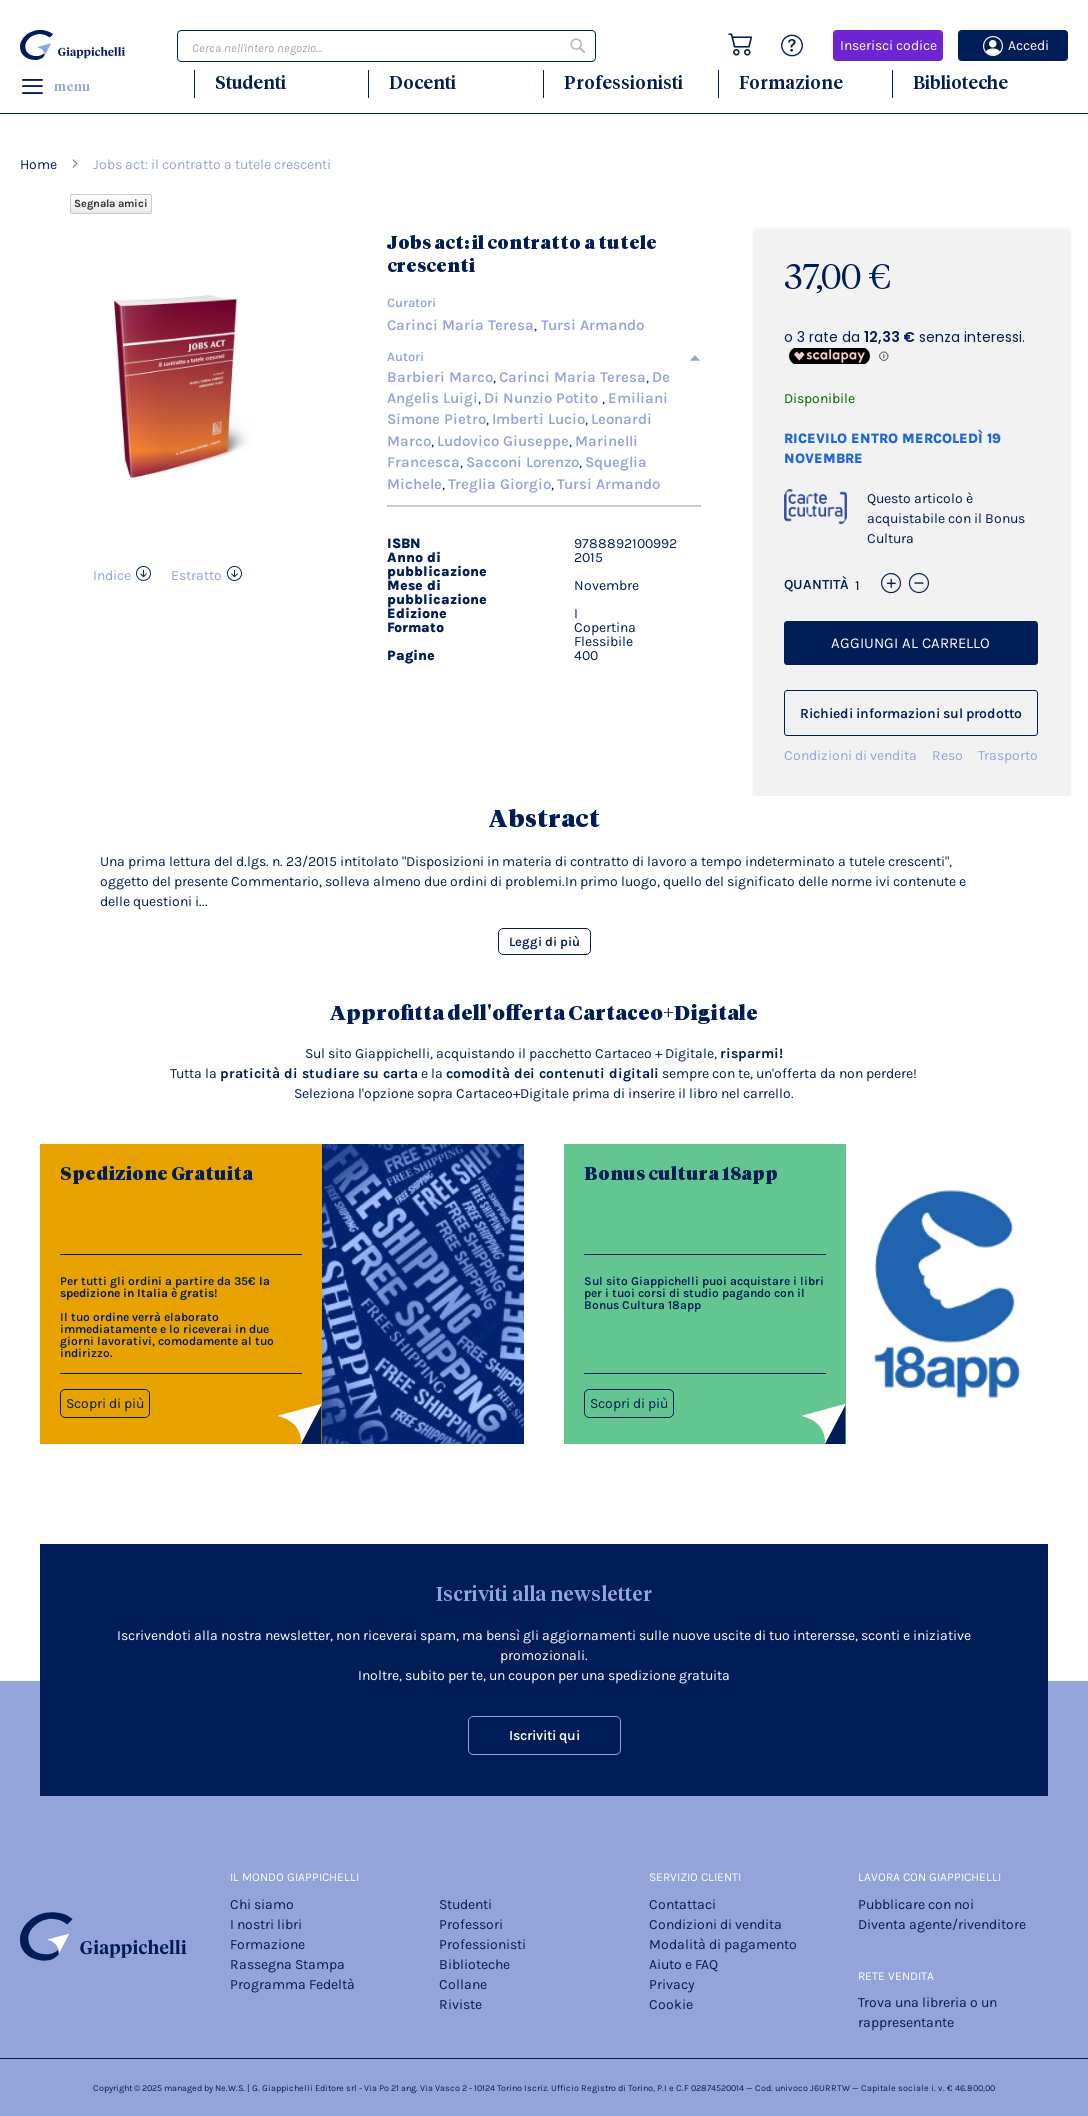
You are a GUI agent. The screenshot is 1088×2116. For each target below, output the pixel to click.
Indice (112, 575)
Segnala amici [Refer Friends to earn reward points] (111, 203)
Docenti (422, 82)
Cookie (671, 2004)
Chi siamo (262, 1904)
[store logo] (72, 45)
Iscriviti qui (544, 1735)
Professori (471, 1924)
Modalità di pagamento (723, 1944)
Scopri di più (105, 1403)
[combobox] (386, 46)
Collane (463, 1984)
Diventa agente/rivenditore (942, 1924)
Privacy (672, 1984)
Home (38, 164)
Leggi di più (544, 941)
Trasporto (1008, 755)
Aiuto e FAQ (683, 1964)
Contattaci (682, 1904)
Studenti (250, 82)
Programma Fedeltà (292, 1984)
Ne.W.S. (230, 2088)
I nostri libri (266, 1924)
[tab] (544, 357)
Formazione (791, 82)
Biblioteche (960, 82)
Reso (947, 755)
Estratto (196, 575)
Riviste (460, 2004)
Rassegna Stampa (287, 1964)
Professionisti (623, 82)
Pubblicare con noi (916, 1904)
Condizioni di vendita (850, 755)
